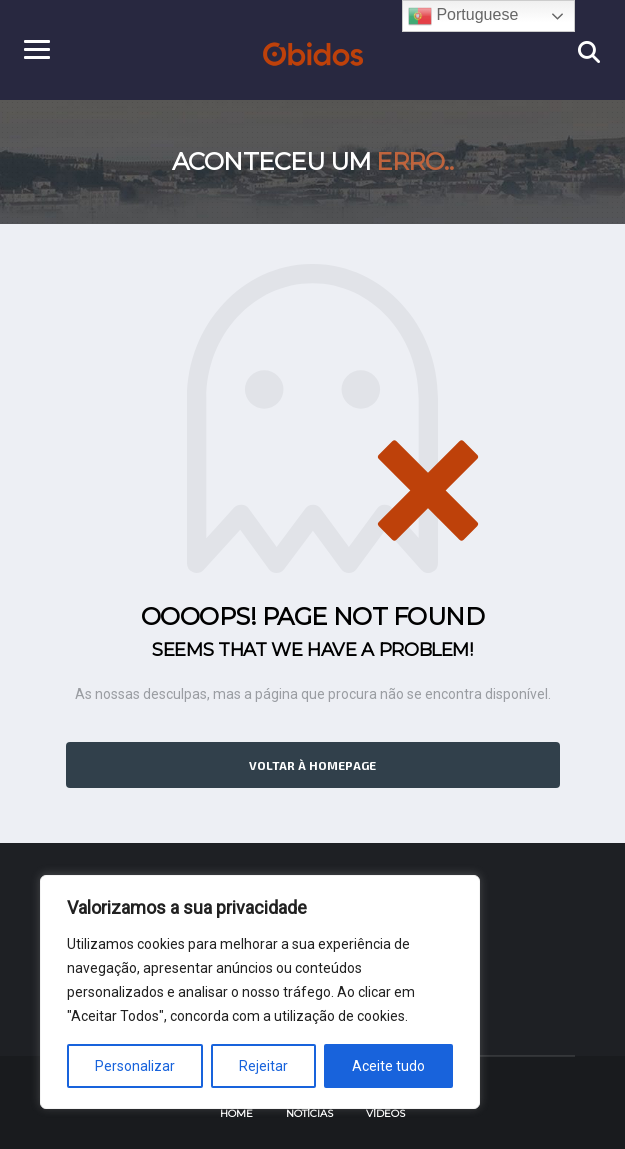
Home (236, 1113)
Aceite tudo (388, 1066)
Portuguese (463, 16)
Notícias (309, 1113)
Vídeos (385, 1113)
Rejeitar (263, 1066)
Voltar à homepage (312, 765)
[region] (260, 992)
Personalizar (135, 1066)
